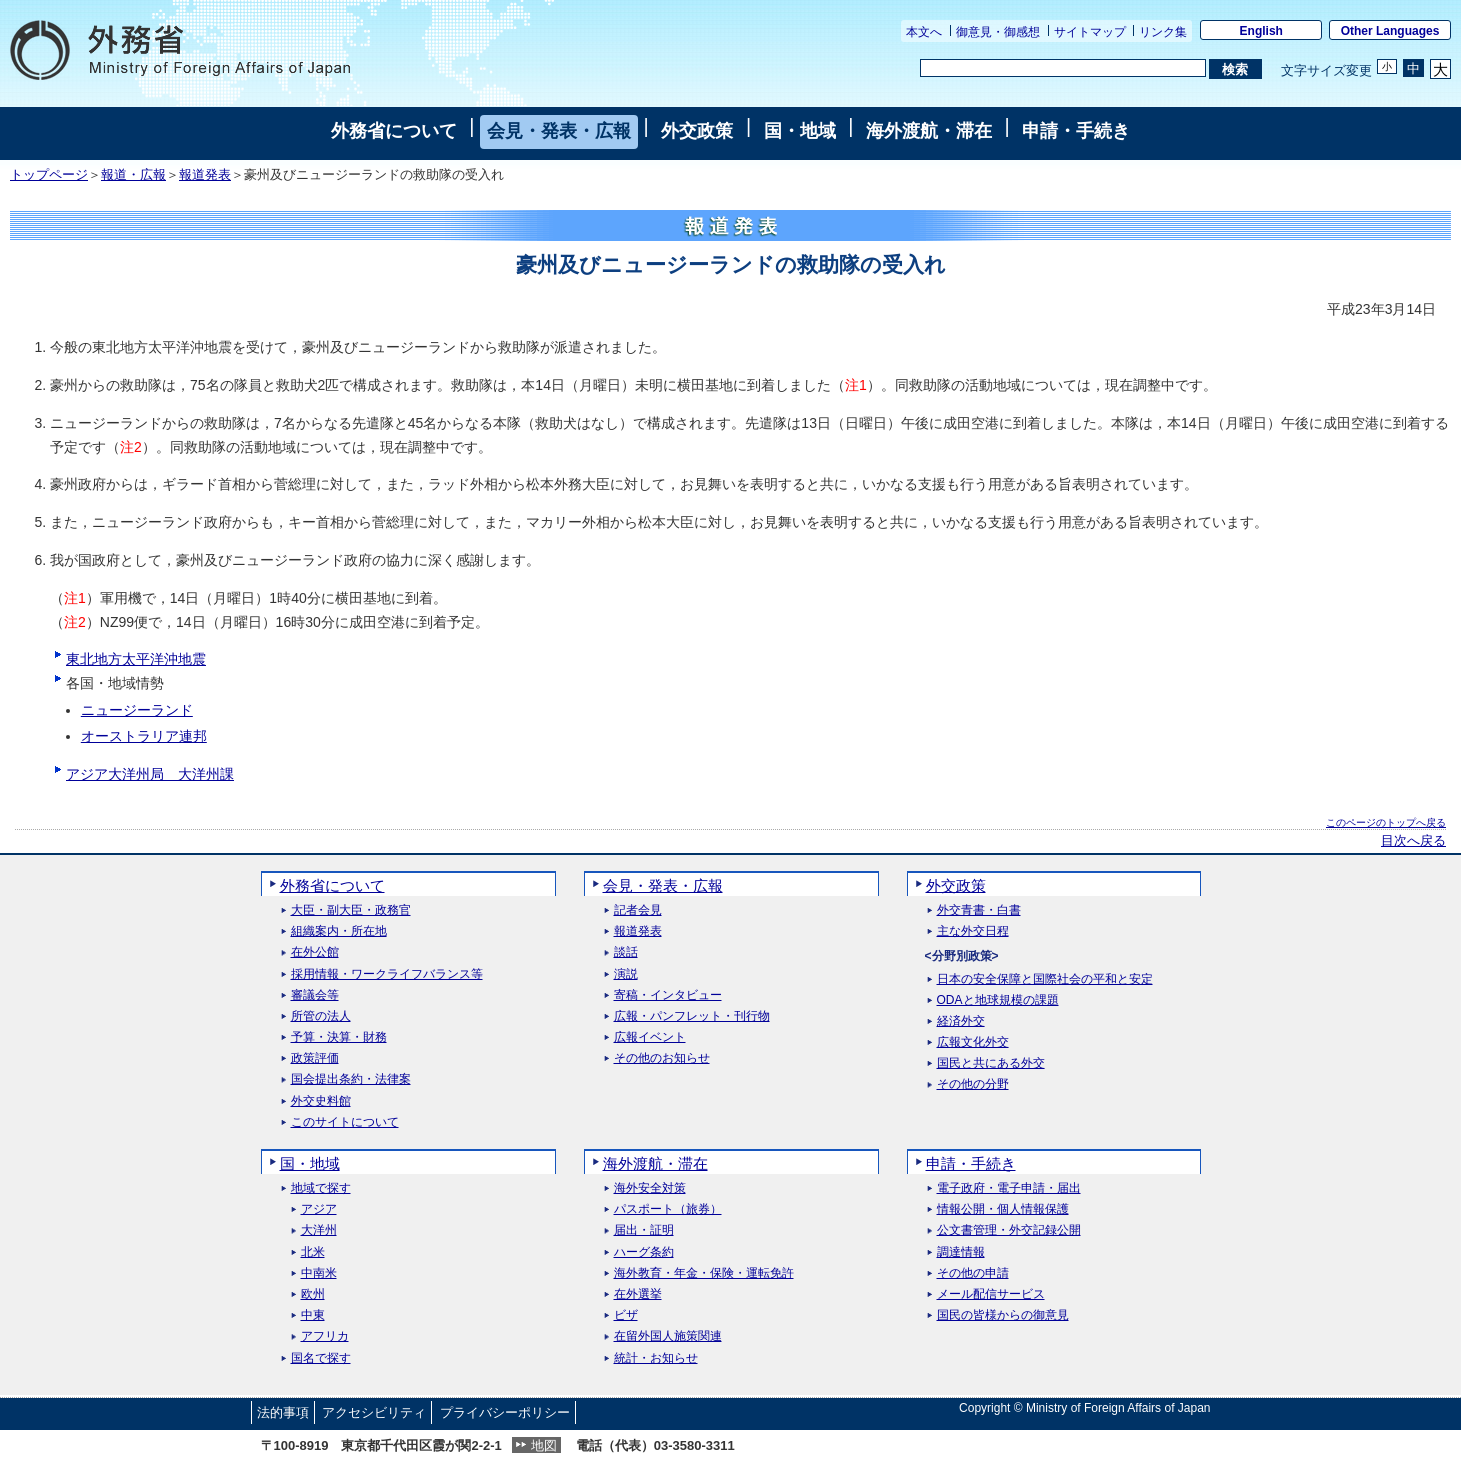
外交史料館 (321, 1101)
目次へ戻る (1413, 841)
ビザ (626, 1315)
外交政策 (697, 131)
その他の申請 (973, 1273)
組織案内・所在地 (339, 931)
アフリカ (325, 1336)
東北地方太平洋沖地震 (136, 659)
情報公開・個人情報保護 (1003, 1209)
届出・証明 (644, 1230)
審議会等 (315, 995)
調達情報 (961, 1252)
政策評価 (315, 1058)
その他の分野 (973, 1084)
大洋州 (319, 1230)
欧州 (313, 1294)
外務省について (394, 131)
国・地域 (800, 131)
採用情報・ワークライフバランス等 (387, 974)
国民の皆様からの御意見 (1003, 1315)
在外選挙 (638, 1294)
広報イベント (650, 1037)
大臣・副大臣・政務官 (351, 910)
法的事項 (283, 1412)
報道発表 (205, 175)
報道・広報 (133, 175)
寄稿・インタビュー (668, 995)
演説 (626, 974)
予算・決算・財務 (339, 1037)
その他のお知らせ (662, 1058)
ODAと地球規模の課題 (998, 1000)
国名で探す (321, 1358)
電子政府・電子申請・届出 (1009, 1188)
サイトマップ (1090, 32)
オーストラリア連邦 (144, 736)
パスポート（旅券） (668, 1209)
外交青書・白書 (979, 910)
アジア (319, 1209)
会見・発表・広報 (559, 131)
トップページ (49, 175)
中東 (313, 1315)
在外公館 (315, 952)
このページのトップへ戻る (1386, 822)
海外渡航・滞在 (929, 131)
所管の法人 (321, 1016)
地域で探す (321, 1188)
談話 (626, 952)
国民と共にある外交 (991, 1063)
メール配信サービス (991, 1294)
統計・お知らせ (656, 1358)
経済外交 (961, 1021)
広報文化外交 (973, 1042)
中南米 (319, 1273)
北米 (313, 1252)
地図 (544, 1445)
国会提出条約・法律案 (351, 1079)
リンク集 (1163, 32)
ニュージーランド (137, 710)
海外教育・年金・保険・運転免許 (704, 1273)
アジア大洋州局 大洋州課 (150, 774)
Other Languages (1390, 31)
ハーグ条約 (644, 1252)
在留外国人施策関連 (668, 1336)
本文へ (924, 32)
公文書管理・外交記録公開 (1009, 1230)
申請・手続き (1076, 131)
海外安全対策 (650, 1188)
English (1261, 31)
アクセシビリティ (374, 1412)
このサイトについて (345, 1122)
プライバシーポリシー (505, 1412)
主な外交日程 (973, 931)
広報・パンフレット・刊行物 (692, 1016)
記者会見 (638, 910)
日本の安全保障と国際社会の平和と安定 (1045, 979)
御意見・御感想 (998, 32)
